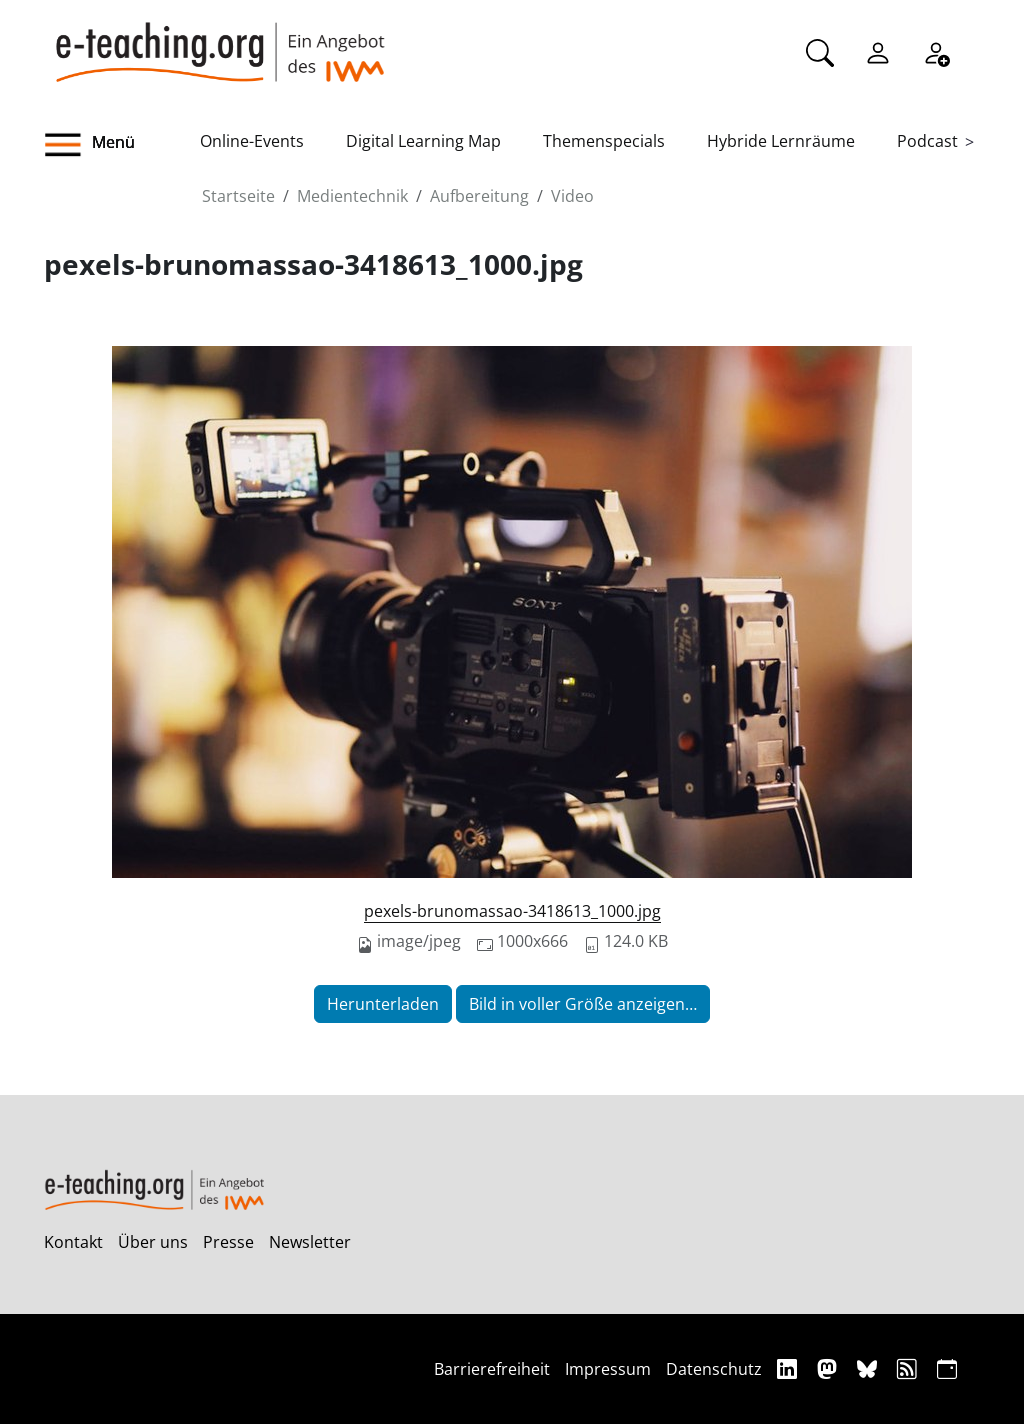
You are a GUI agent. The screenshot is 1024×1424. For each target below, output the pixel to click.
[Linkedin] (789, 1368)
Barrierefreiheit (492, 1369)
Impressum (608, 1369)
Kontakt (73, 1242)
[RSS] (909, 1368)
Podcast (927, 141)
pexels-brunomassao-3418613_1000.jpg (512, 911)
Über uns (153, 1242)
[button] (122, 145)
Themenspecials (604, 141)
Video (572, 196)
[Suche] (820, 51)
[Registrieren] (936, 51)
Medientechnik (352, 196)
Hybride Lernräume (781, 141)
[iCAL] (947, 1368)
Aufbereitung (479, 196)
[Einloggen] (878, 51)
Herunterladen (383, 1004)
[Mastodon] (829, 1368)
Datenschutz (714, 1369)
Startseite (238, 196)
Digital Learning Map (423, 141)
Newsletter (310, 1242)
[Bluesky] (869, 1368)
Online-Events (252, 141)
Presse (228, 1242)
